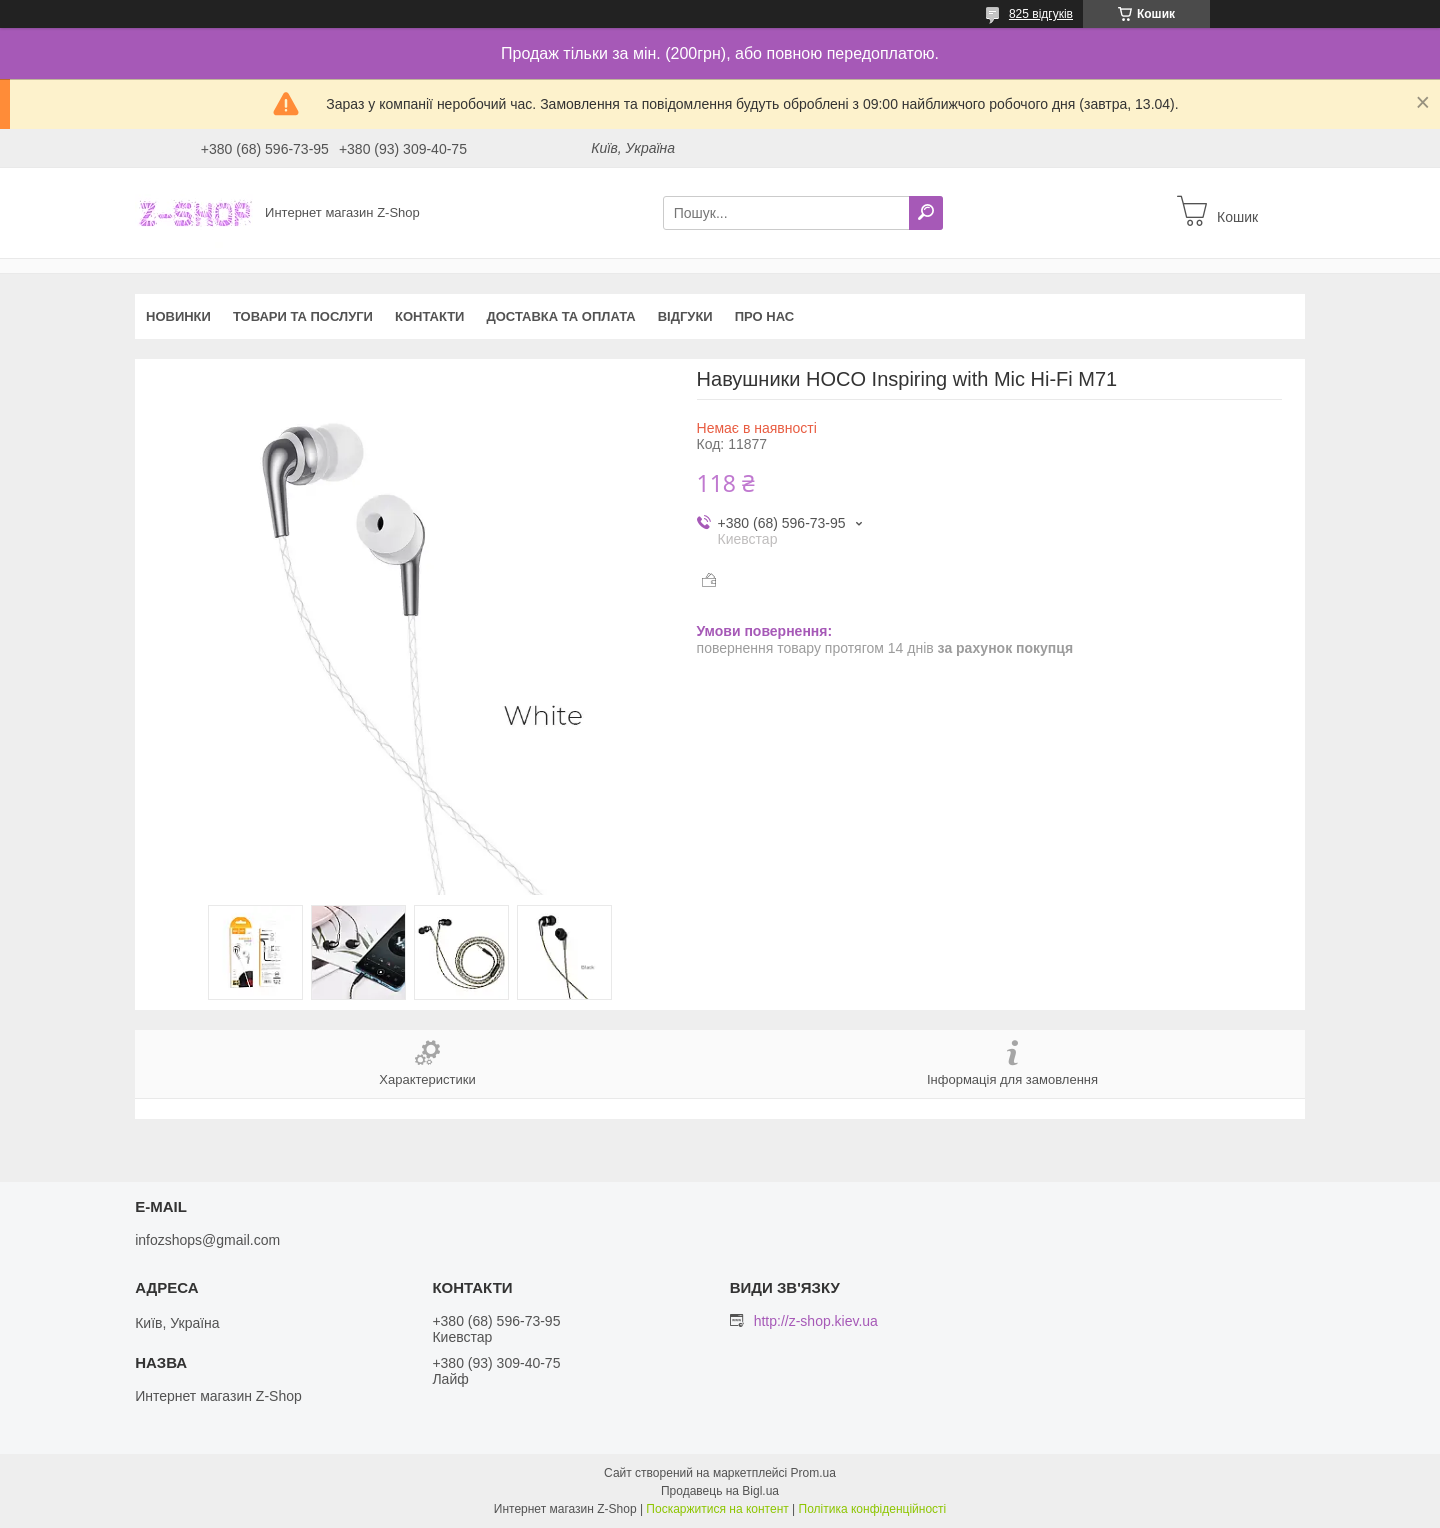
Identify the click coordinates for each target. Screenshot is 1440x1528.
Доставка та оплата (560, 316)
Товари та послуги (303, 316)
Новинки (178, 316)
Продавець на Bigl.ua (720, 1491)
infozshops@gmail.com (207, 1240)
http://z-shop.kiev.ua (816, 1321)
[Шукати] (926, 213)
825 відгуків (1041, 14)
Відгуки (685, 316)
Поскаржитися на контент (717, 1509)
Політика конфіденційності (873, 1509)
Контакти (430, 316)
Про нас (764, 316)
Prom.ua (813, 1473)
